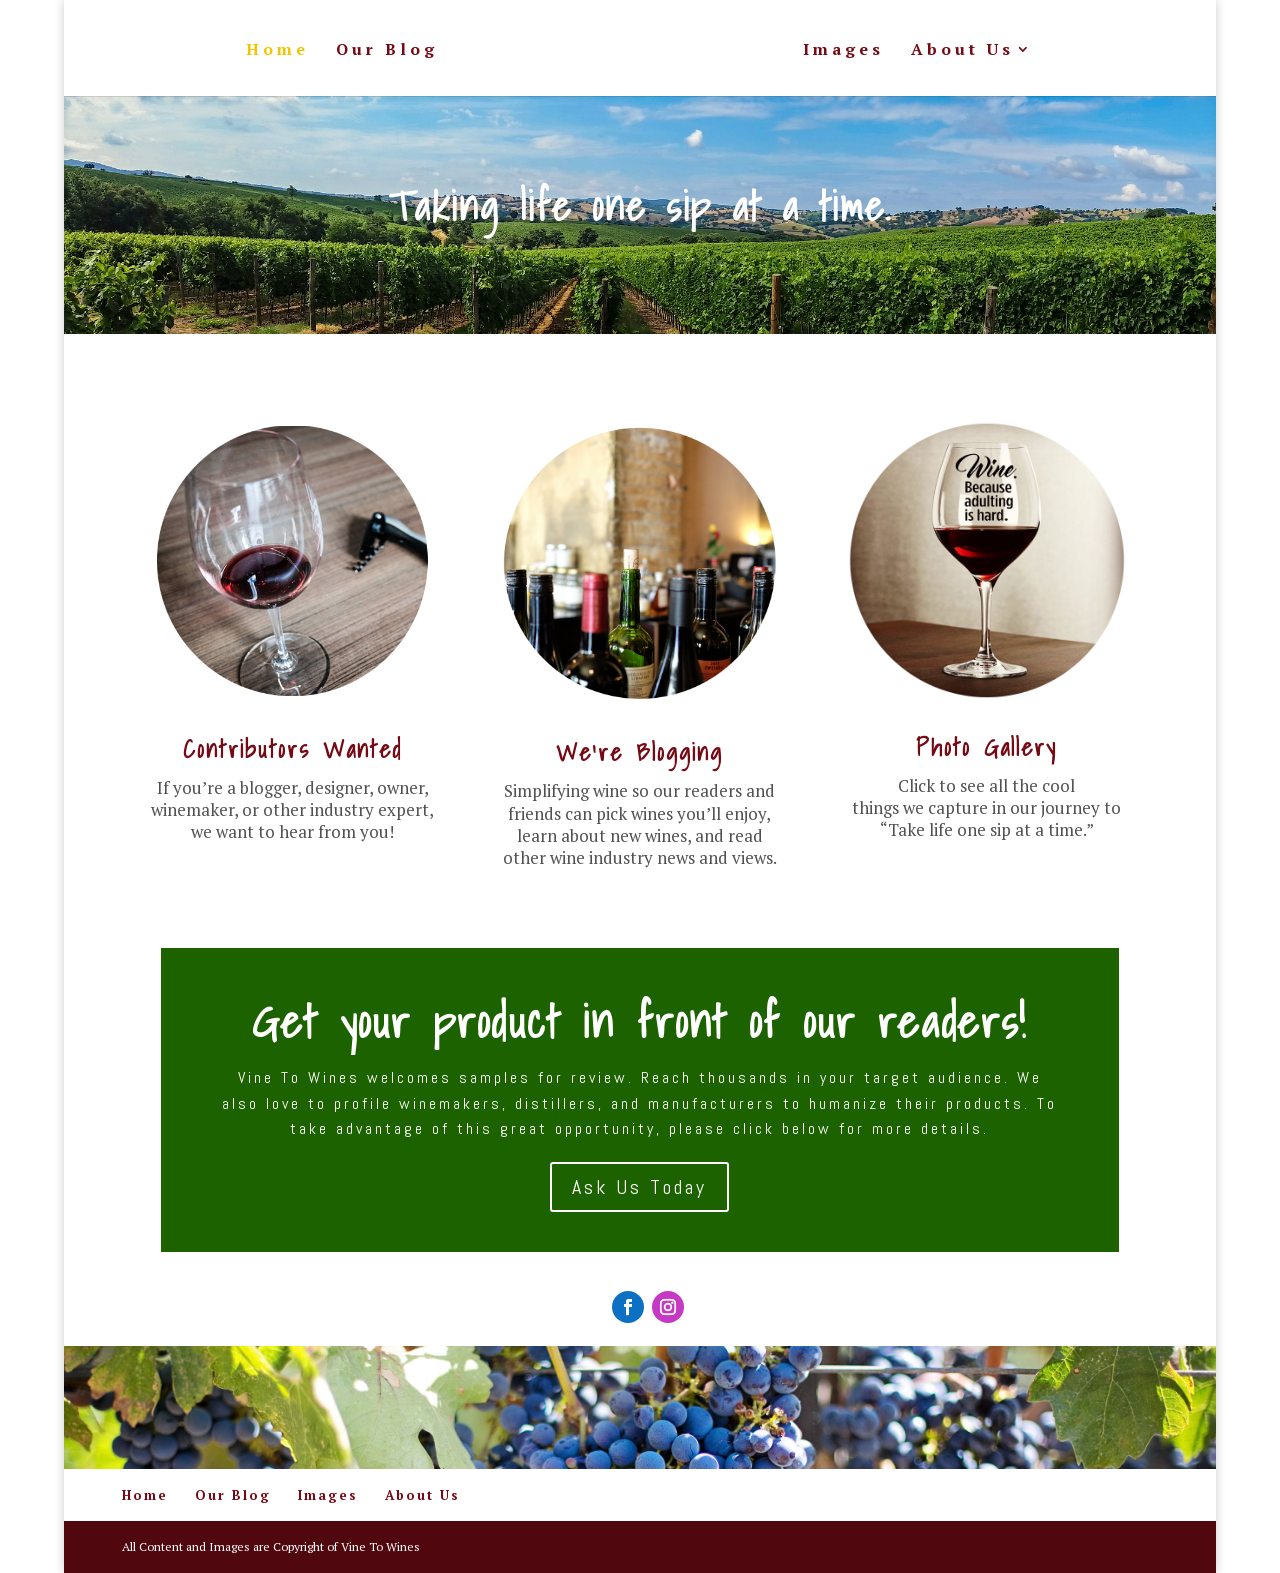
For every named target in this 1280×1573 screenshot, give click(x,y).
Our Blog (387, 51)
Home (277, 51)
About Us (962, 51)
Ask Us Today (639, 1187)
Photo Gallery (986, 747)
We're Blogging (639, 752)
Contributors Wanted (292, 749)
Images (843, 51)
